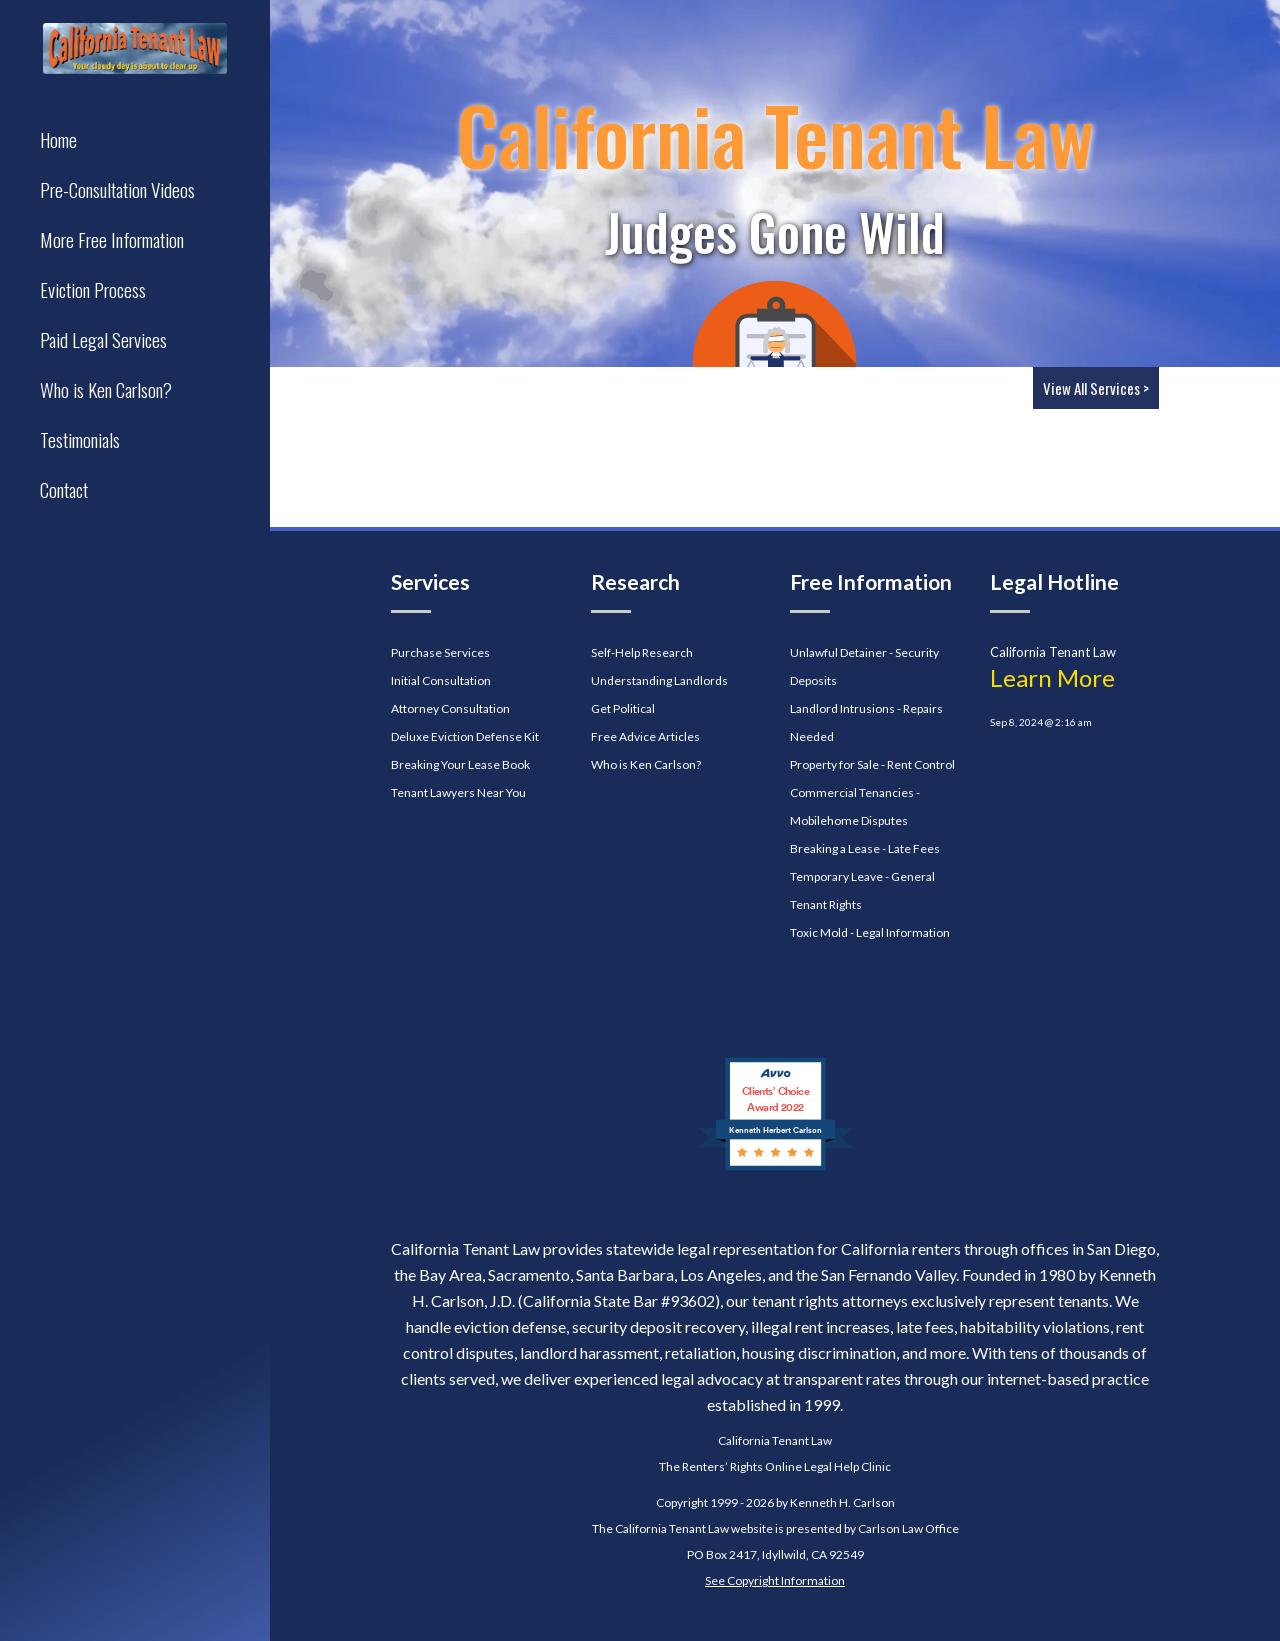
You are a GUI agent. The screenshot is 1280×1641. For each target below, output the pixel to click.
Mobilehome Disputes (849, 820)
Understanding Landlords (659, 680)
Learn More (1052, 677)
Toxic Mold (819, 932)
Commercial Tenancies (852, 792)
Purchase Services (440, 652)
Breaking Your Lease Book (460, 764)
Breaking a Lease (835, 848)
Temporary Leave (836, 876)
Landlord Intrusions (842, 708)
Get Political (623, 708)
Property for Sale (834, 764)
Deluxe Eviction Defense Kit (465, 736)
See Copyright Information (775, 1580)
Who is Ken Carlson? (646, 764)
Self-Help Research (642, 652)
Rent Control (921, 764)
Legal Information (903, 932)
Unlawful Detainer (838, 652)
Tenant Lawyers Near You (458, 792)
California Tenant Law (775, 1440)
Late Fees (914, 848)
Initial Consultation (441, 680)
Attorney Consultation (450, 708)
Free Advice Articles (645, 736)
